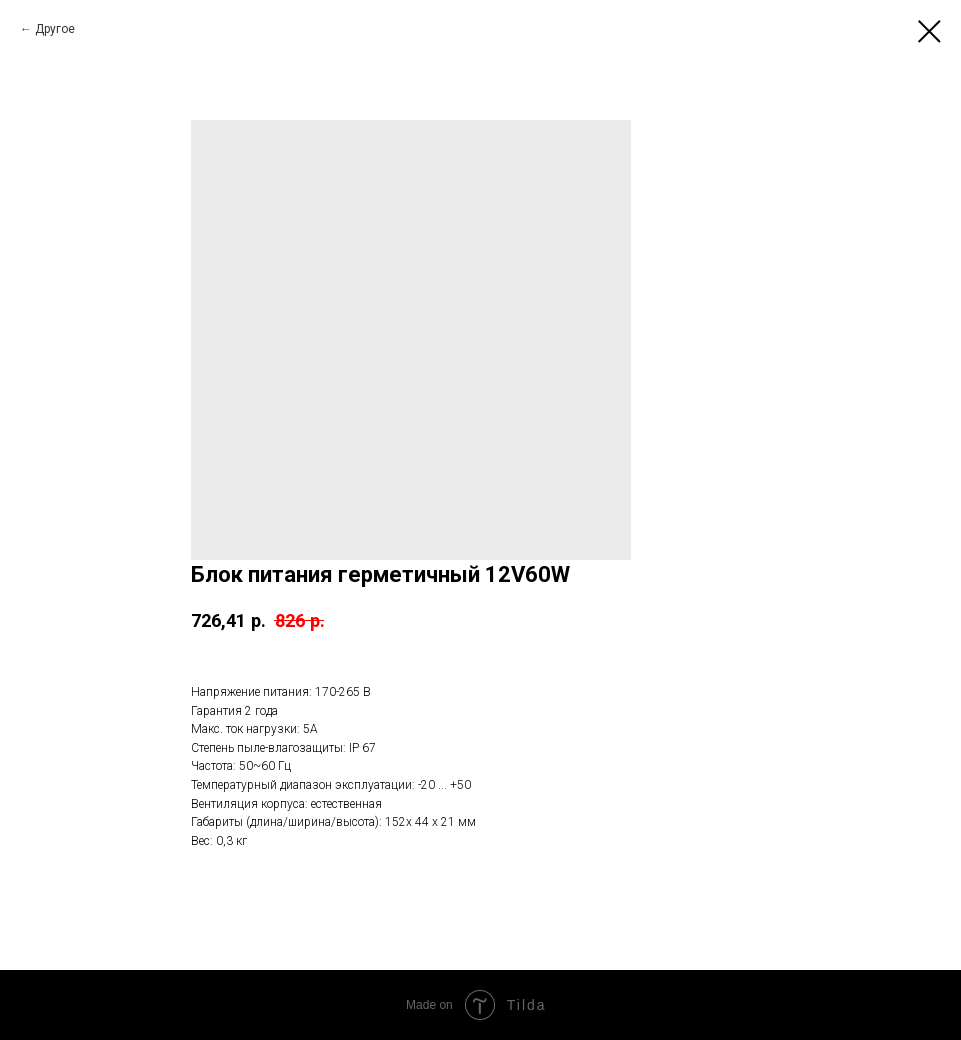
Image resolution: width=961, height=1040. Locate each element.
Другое (55, 29)
